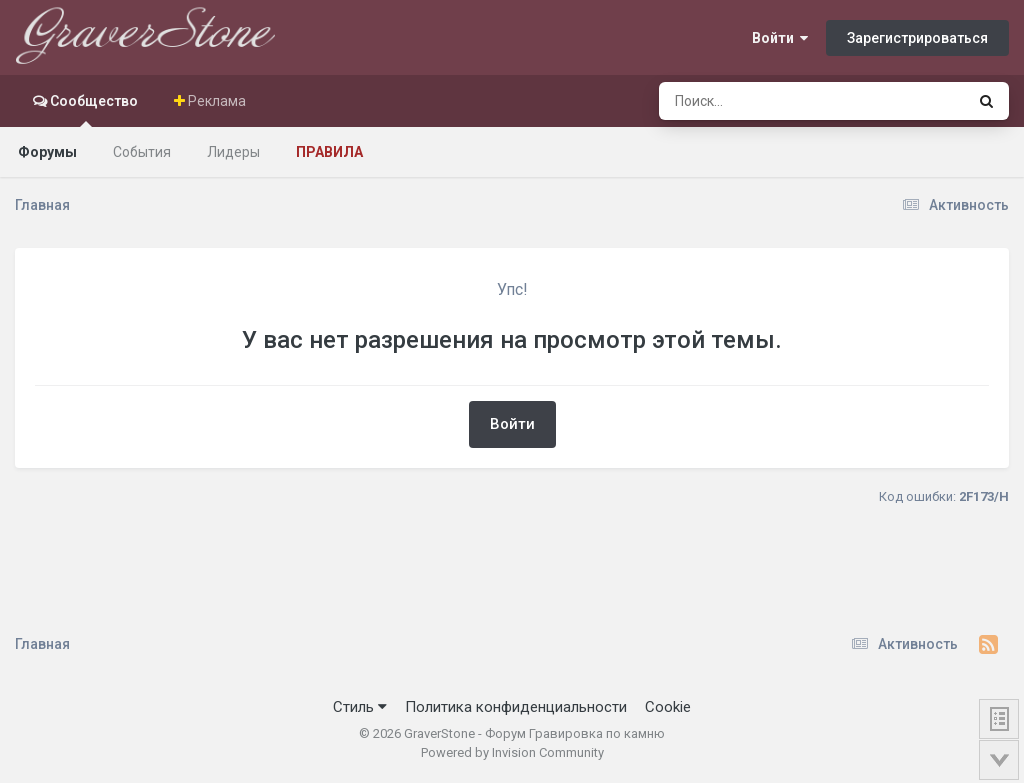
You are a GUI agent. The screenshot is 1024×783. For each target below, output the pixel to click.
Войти (780, 38)
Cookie (668, 707)
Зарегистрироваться (917, 38)
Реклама (215, 101)
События (142, 152)
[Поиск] (774, 101)
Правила (329, 152)
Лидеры (233, 152)
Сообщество (92, 110)
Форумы (47, 152)
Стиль (360, 707)
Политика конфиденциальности (516, 707)
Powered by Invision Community (512, 752)
